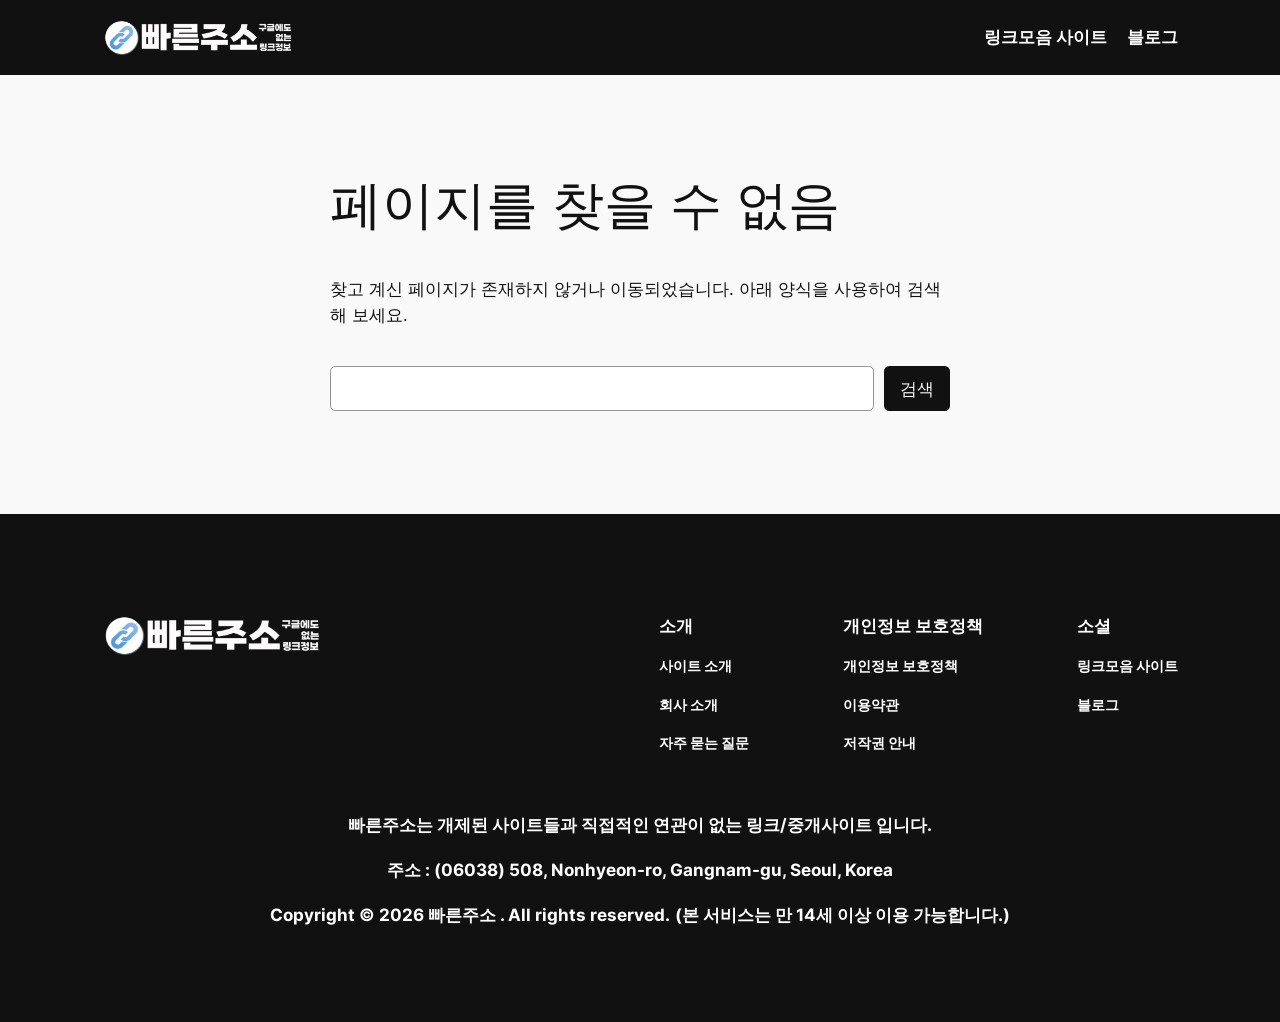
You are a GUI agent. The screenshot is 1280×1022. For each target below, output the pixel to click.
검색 (917, 389)
